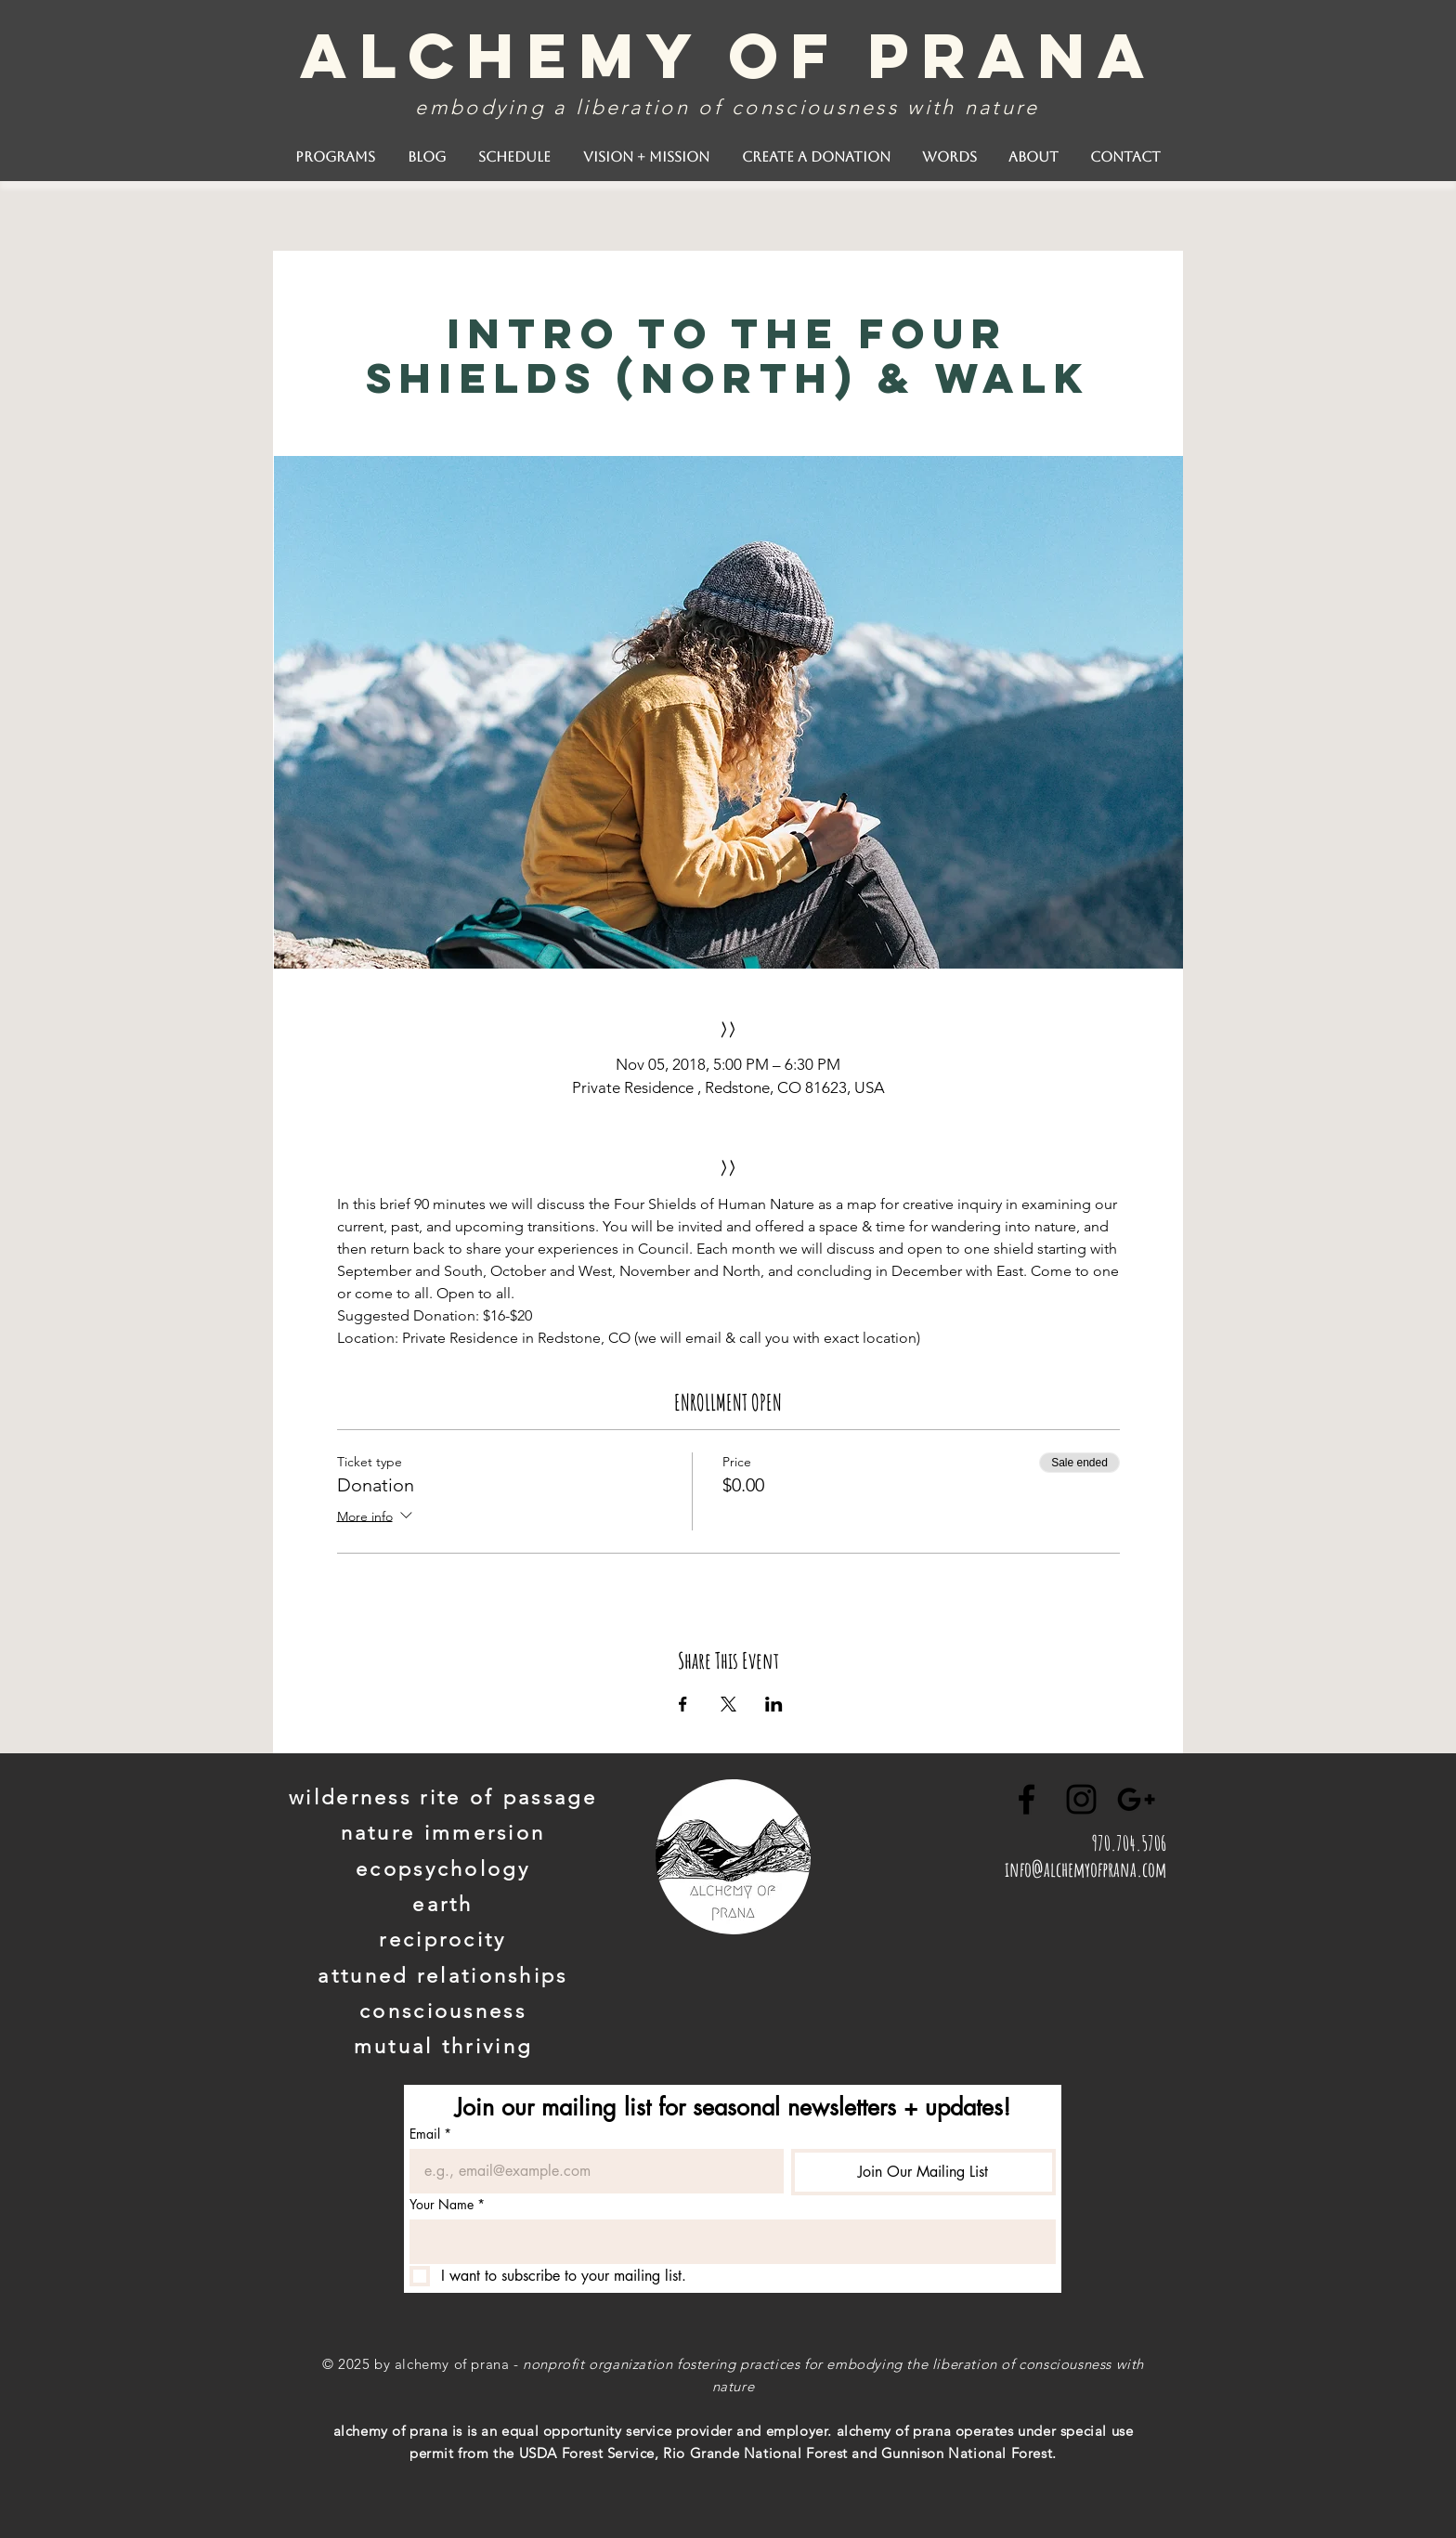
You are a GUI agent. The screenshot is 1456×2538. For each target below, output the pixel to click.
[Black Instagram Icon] (1081, 1799)
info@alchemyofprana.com (1085, 1868)
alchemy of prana (728, 55)
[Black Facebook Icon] (1026, 1799)
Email (430, 2133)
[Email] (591, 2171)
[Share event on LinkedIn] (774, 1704)
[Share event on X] (728, 1704)
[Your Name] (727, 2241)
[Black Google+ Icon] (1136, 1799)
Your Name (447, 2204)
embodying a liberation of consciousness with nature (727, 107)
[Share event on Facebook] (683, 1704)
